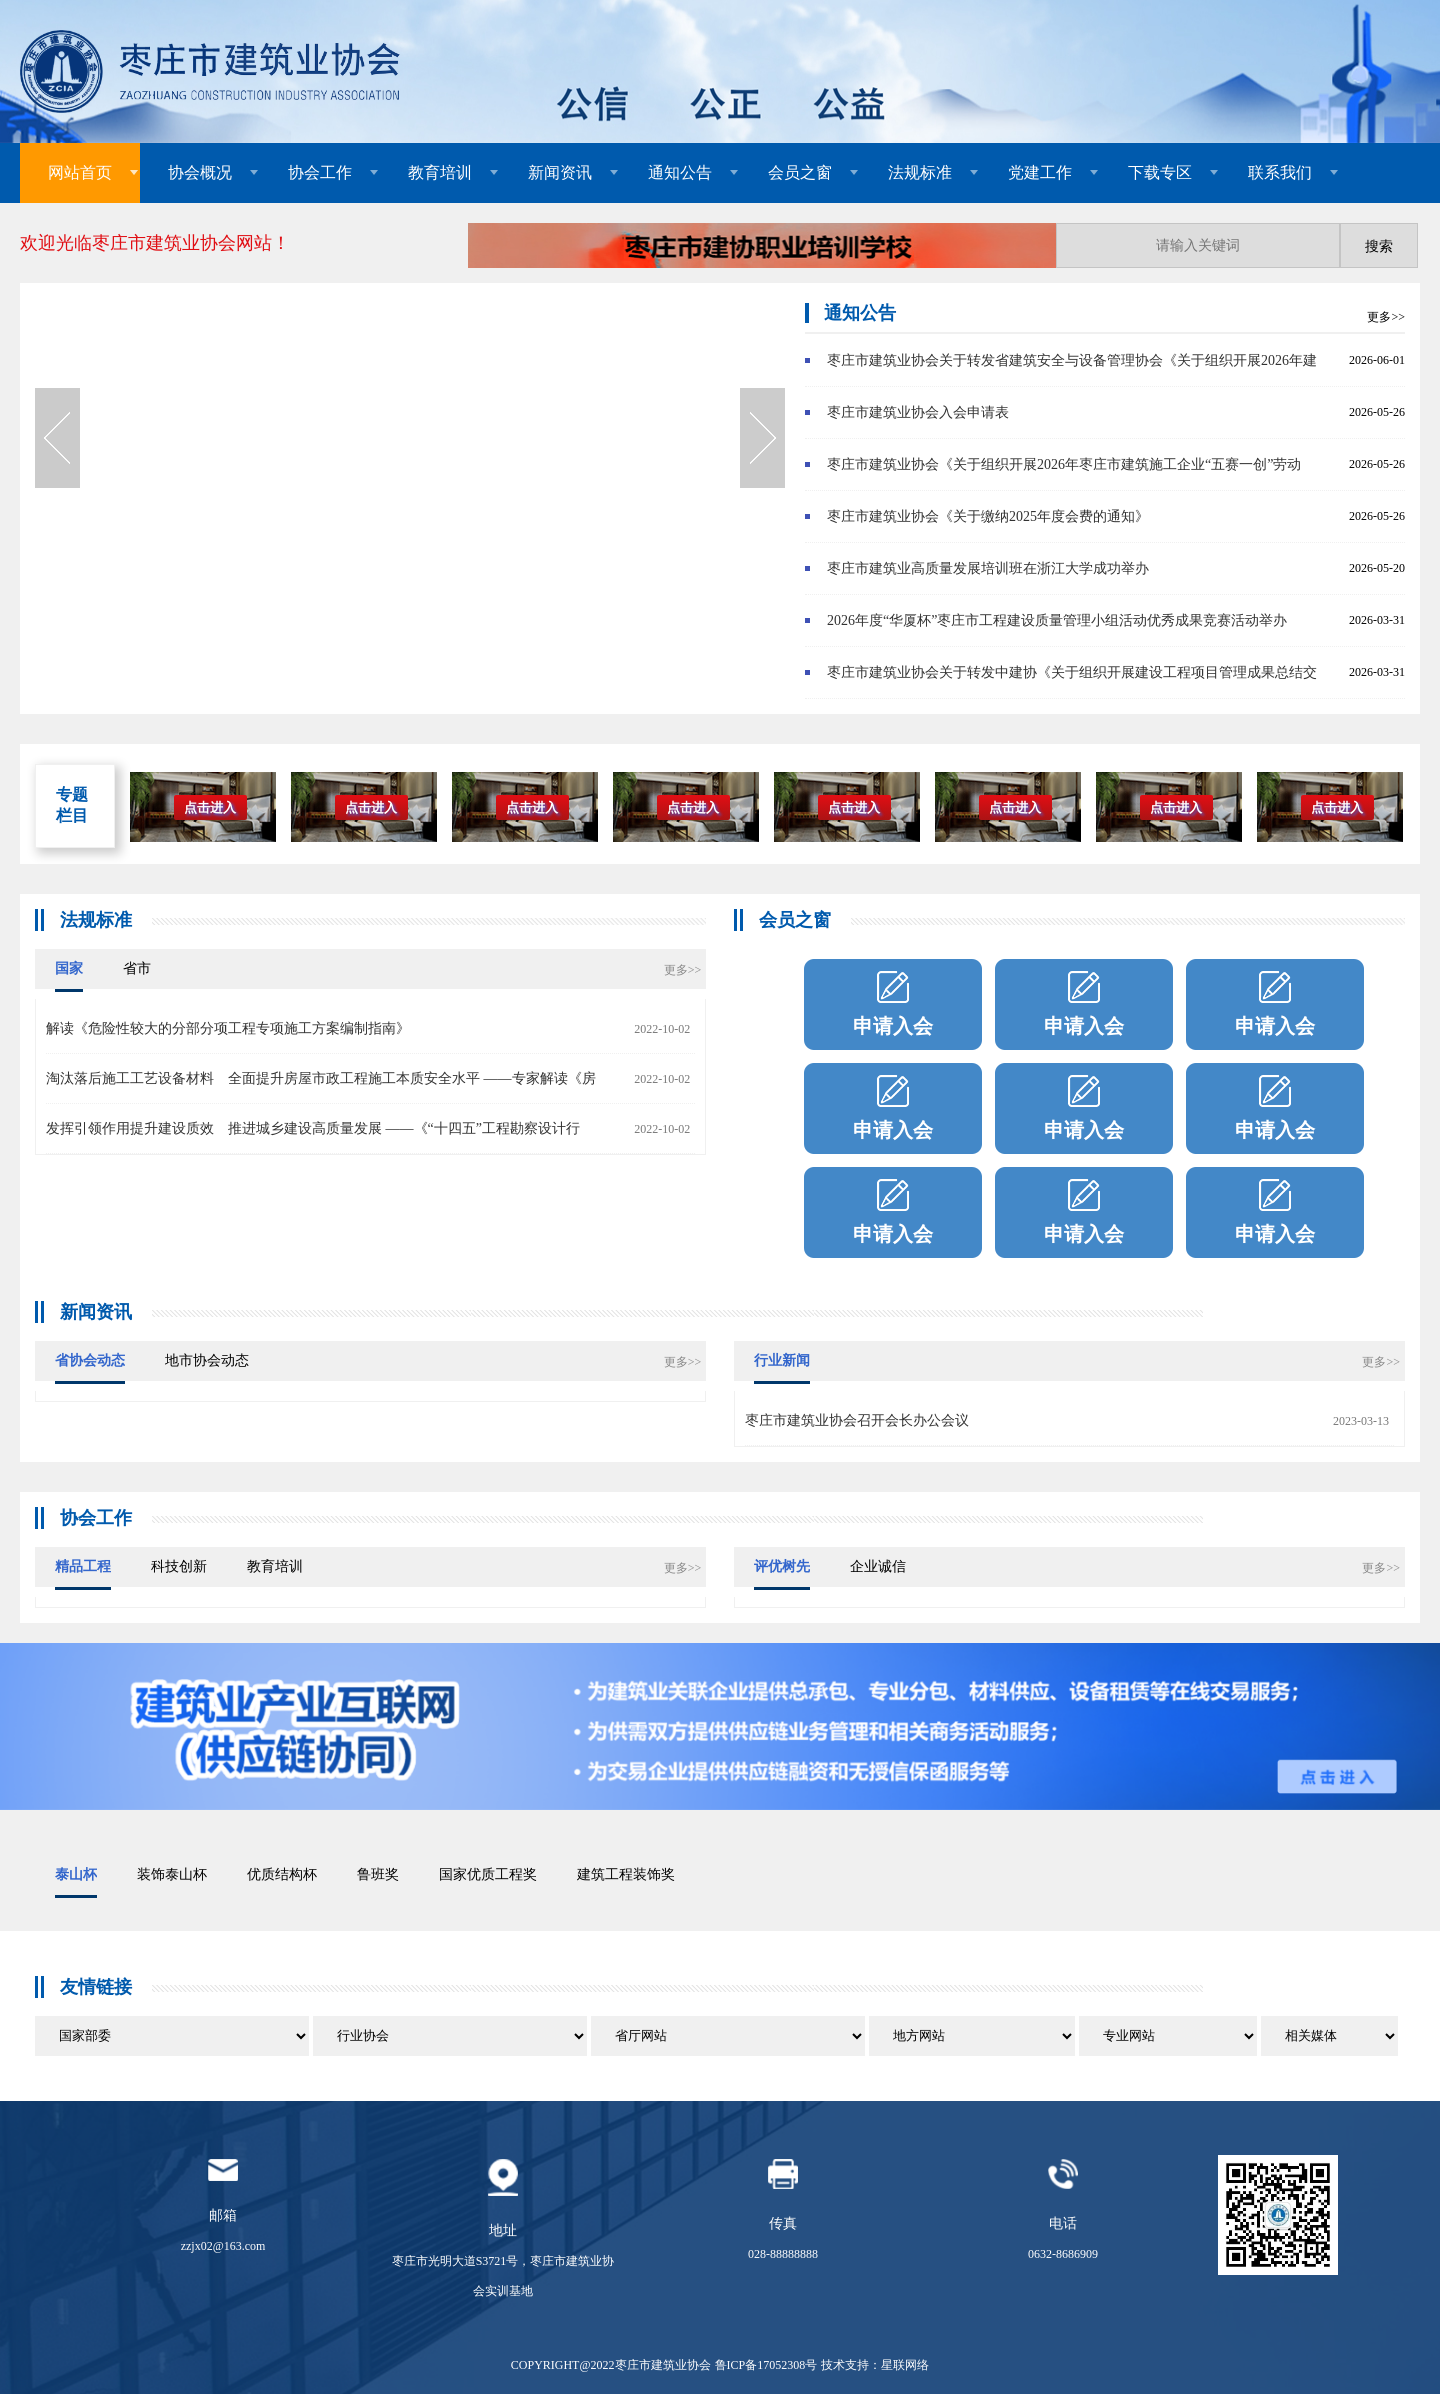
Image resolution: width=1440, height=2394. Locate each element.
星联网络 (905, 2365)
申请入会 (893, 1026)
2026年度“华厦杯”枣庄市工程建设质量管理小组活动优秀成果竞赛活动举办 (1057, 620)
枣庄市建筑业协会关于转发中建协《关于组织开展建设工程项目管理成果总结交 (1072, 672)
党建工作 (1040, 172)
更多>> (1386, 317)
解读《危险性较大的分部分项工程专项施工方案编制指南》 (228, 1028)
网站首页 (80, 172)
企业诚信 (878, 1566)
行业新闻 (782, 1360)
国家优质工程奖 (488, 1874)
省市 (137, 968)
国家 (69, 968)
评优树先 (782, 1566)
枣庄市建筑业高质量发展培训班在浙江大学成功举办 (988, 568)
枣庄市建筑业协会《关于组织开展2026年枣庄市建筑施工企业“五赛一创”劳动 (1064, 464)
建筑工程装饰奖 (626, 1874)
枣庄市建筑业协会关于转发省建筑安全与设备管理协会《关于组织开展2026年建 (1072, 360)
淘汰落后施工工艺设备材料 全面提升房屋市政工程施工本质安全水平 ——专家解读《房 (321, 1078)
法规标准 (920, 172)
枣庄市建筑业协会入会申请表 (918, 412)
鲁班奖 (378, 1874)
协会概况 (200, 172)
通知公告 (680, 172)
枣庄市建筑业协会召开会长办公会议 (857, 1420)
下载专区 (1160, 172)
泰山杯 (76, 1874)
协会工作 (320, 172)
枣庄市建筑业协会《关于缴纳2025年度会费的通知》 (988, 516)
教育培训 (440, 172)
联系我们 (1280, 172)
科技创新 (179, 1566)
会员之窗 (800, 172)
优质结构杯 (282, 1874)
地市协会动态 (207, 1360)
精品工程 (83, 1566)
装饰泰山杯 (172, 1874)
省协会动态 (90, 1360)
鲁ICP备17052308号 (766, 2365)
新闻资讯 (560, 172)
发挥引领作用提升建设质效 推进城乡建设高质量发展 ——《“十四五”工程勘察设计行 (313, 1128)
